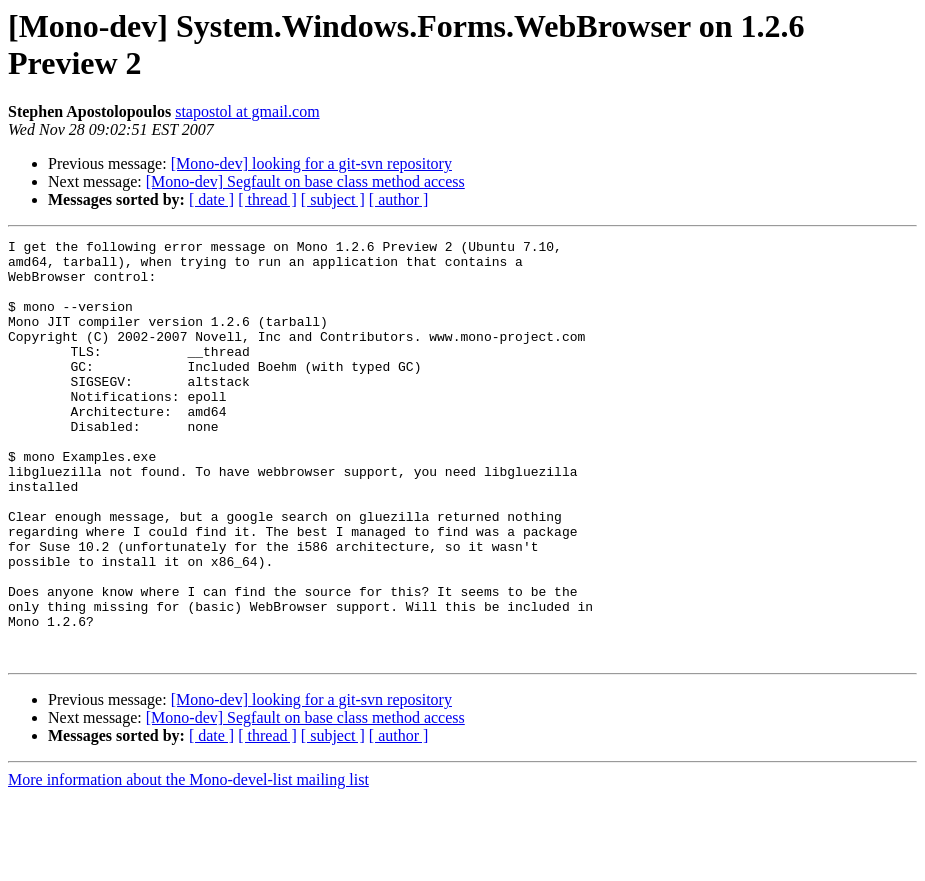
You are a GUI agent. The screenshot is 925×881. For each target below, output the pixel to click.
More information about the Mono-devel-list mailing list (188, 863)
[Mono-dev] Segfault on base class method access (305, 181)
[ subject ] (333, 199)
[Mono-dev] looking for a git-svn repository (311, 163)
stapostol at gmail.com (247, 111)
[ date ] (211, 199)
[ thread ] (267, 199)
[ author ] (399, 199)
